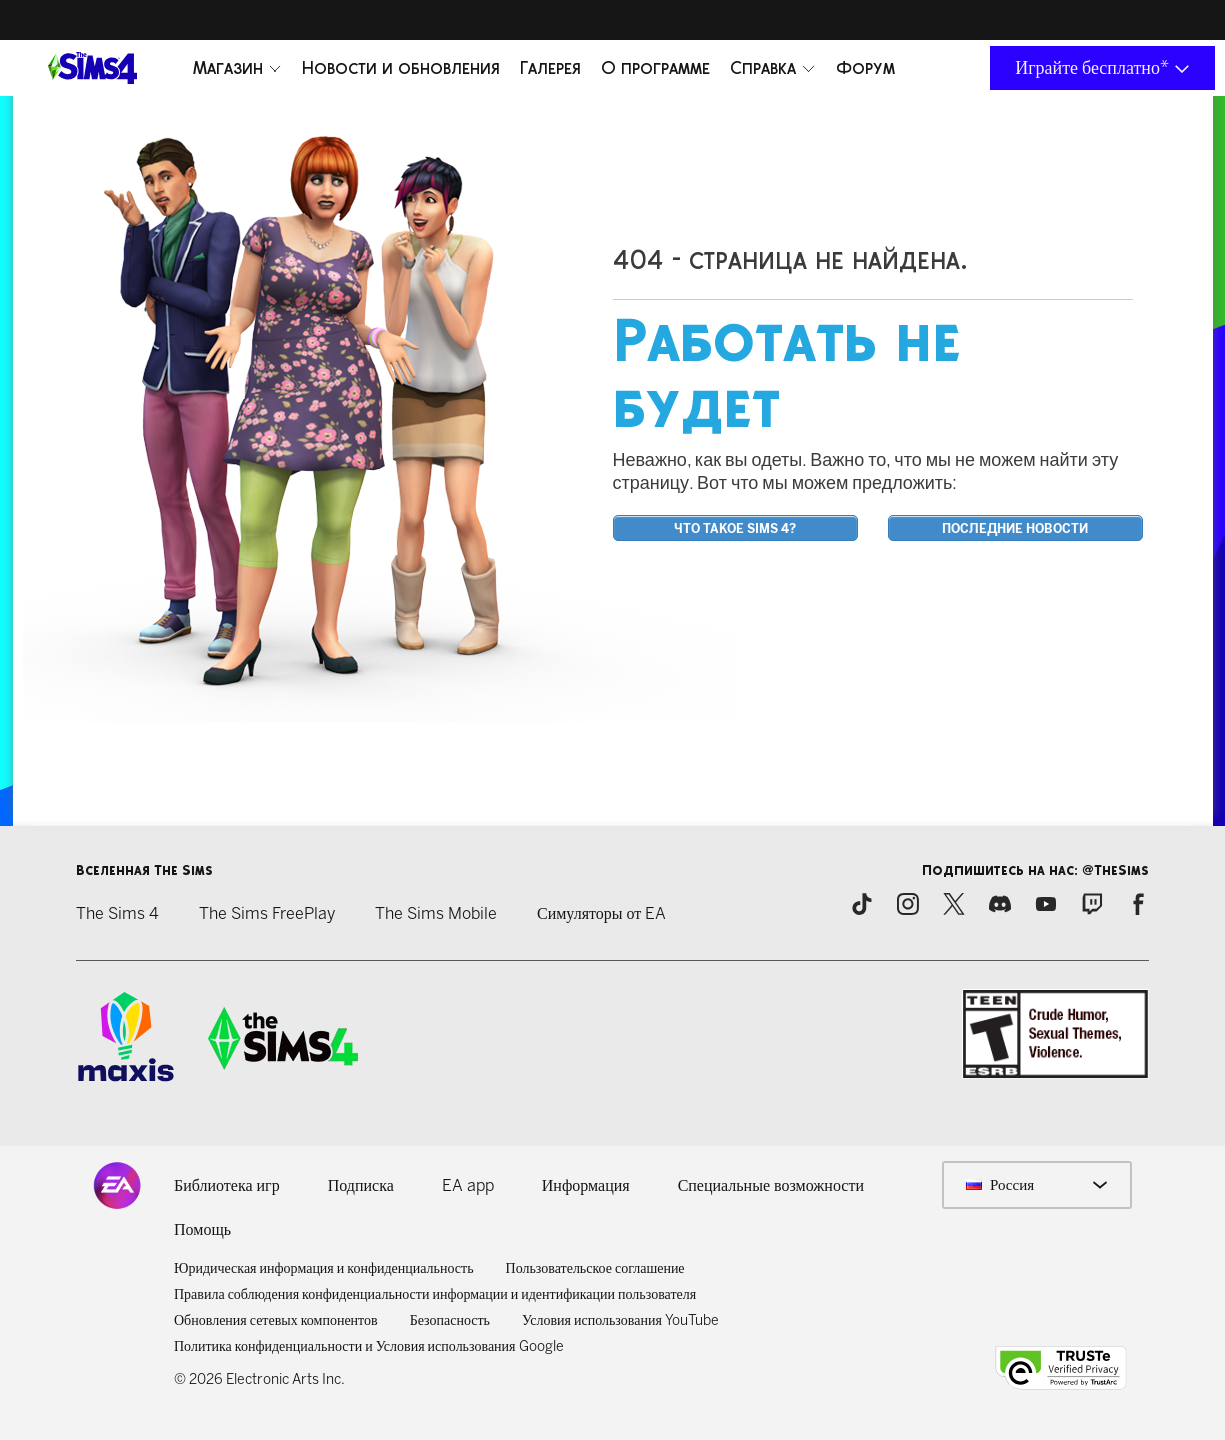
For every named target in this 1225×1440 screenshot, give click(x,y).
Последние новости (1015, 529)
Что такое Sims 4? (735, 529)
